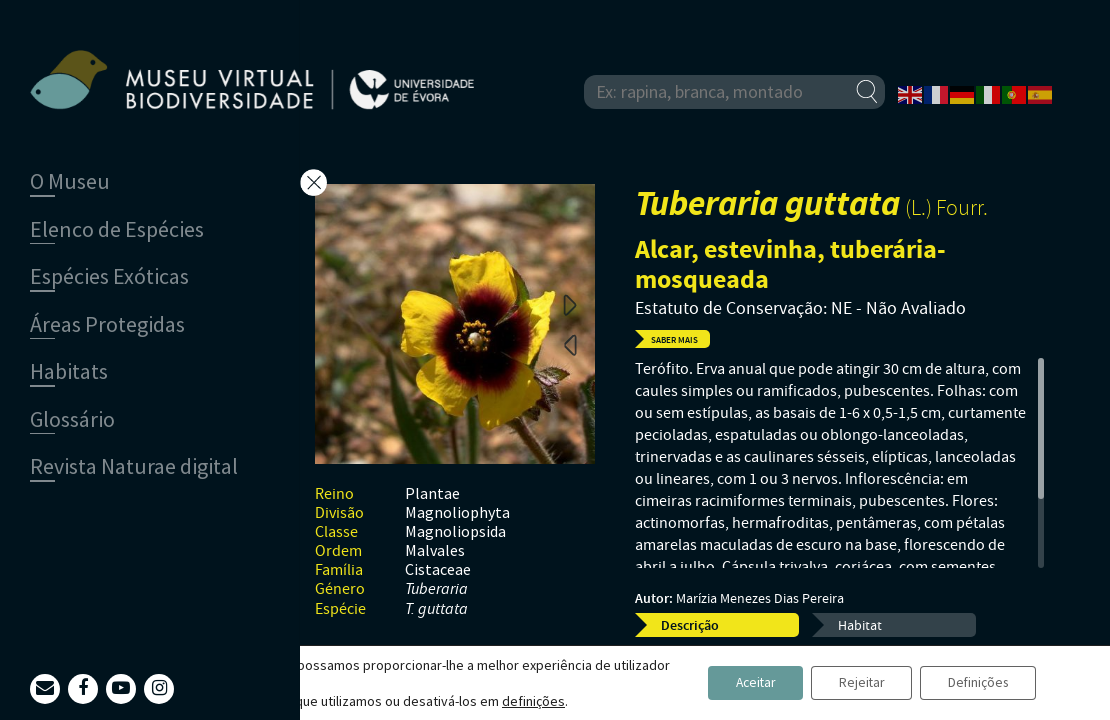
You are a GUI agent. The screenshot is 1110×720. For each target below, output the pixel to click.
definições (533, 701)
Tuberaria (436, 589)
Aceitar (738, 683)
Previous (570, 344)
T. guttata (436, 609)
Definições (974, 683)
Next (570, 304)
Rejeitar (851, 683)
